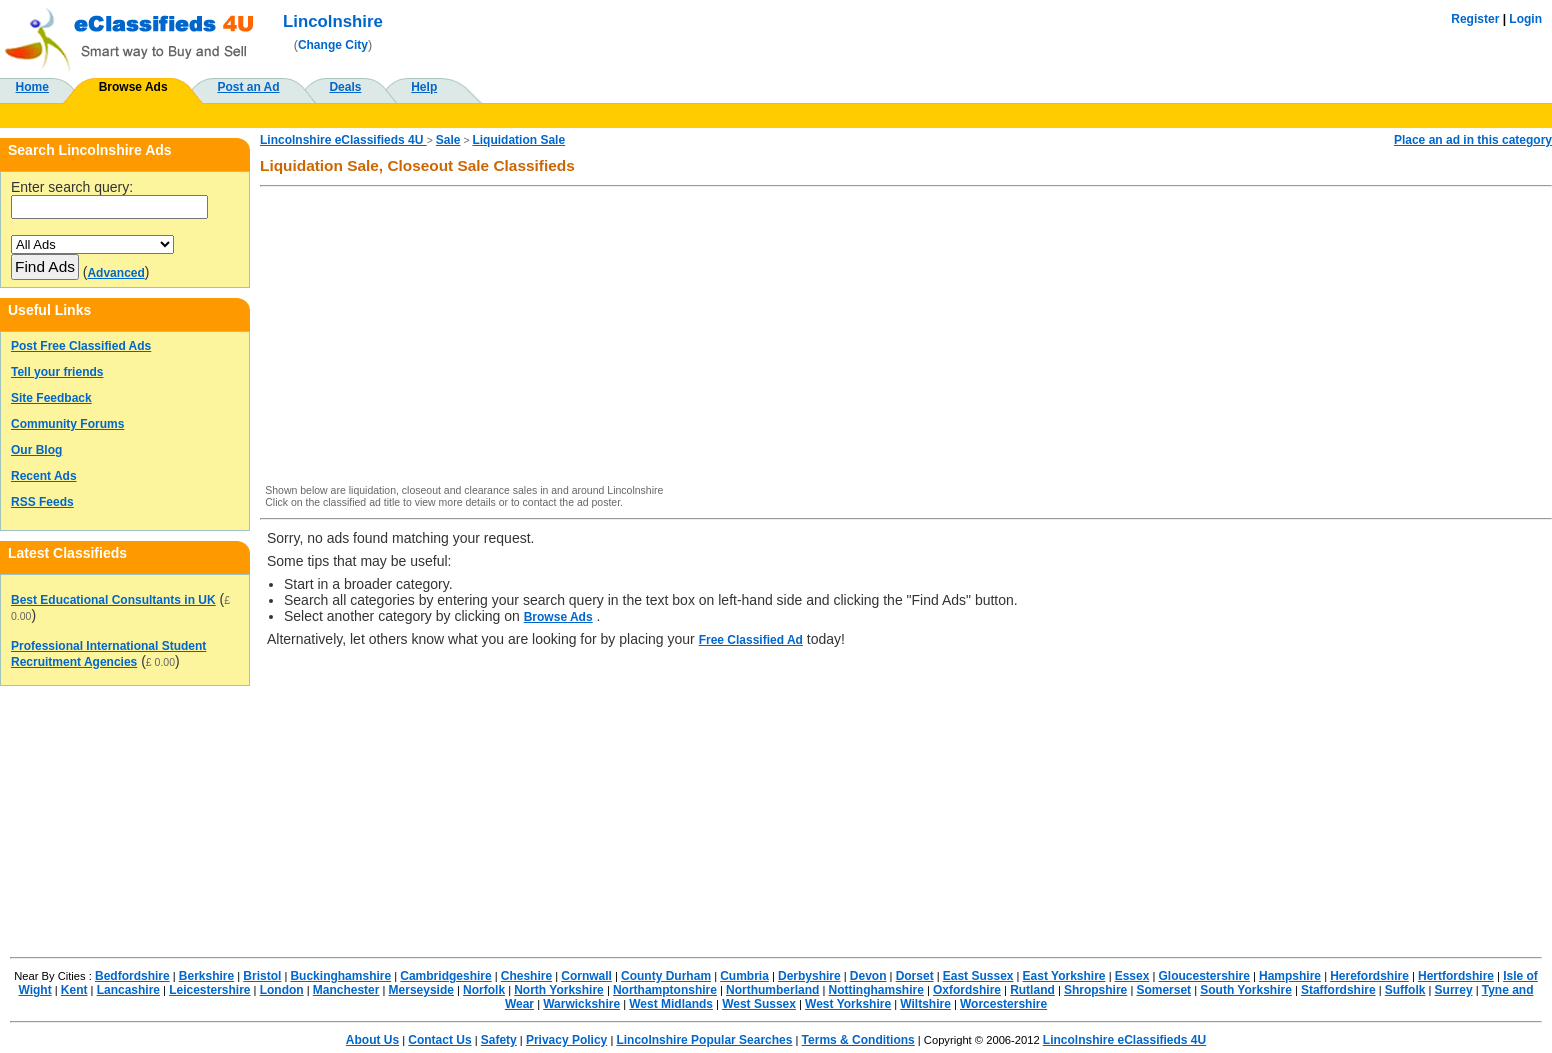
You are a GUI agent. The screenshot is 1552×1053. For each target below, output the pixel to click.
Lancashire (128, 990)
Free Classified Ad (751, 640)
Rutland (1032, 990)
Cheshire (526, 976)
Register (1475, 19)
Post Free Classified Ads (81, 346)
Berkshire (206, 976)
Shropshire (1095, 990)
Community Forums (67, 424)
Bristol (262, 976)
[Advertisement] (867, 337)
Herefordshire (1369, 976)
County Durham (666, 976)
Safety (499, 1040)
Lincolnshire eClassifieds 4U (343, 140)
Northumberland (772, 990)
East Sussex (978, 976)
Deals (345, 87)
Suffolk (1405, 990)
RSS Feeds (42, 502)
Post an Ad (248, 87)
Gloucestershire (1204, 976)
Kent (74, 990)
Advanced (115, 273)
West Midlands (671, 1004)
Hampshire (1290, 976)
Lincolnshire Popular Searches (704, 1040)
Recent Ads (44, 476)
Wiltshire (925, 1004)
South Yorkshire (1246, 990)
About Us (372, 1040)
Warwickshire (581, 1004)
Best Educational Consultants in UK (113, 600)
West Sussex (759, 1004)
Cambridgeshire (445, 976)
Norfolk (484, 990)
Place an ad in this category (1473, 140)
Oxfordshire (967, 990)
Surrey (1454, 990)
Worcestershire (1003, 1004)
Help (424, 87)
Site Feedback (51, 398)
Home (32, 87)
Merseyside (421, 990)
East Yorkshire (1064, 976)
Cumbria (744, 976)
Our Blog (36, 450)
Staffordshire (1338, 990)
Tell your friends (57, 372)
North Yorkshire (559, 990)
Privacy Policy (566, 1040)
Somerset (1163, 990)
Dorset (915, 976)
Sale (448, 140)
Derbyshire (809, 976)
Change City (333, 45)
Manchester (346, 990)
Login (1525, 19)
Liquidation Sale (518, 140)
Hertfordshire (1456, 976)
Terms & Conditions (858, 1040)
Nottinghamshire (876, 990)
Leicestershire (209, 990)
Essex (1132, 976)
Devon (868, 976)
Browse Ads (133, 87)
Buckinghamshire (340, 976)
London (282, 990)
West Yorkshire (848, 1004)
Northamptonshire (665, 990)
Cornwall (586, 976)
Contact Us (439, 1040)
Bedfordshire (132, 976)
